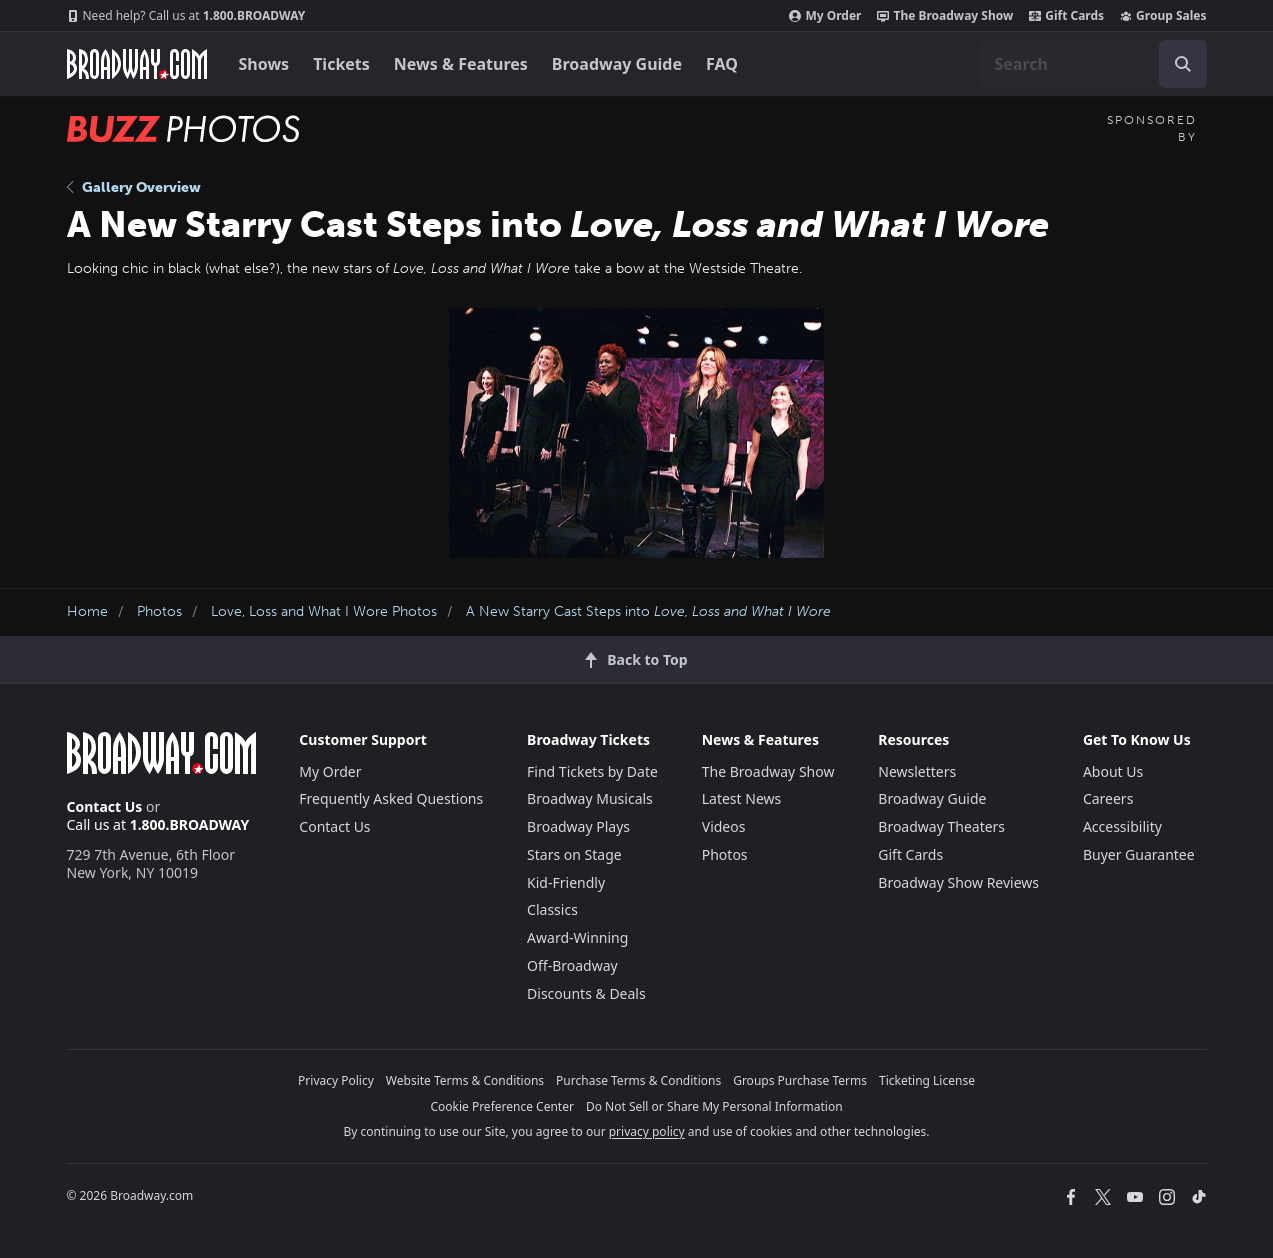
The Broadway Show (945, 16)
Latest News (742, 798)
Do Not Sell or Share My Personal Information (714, 1106)
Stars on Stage (574, 854)
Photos (159, 611)
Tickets (341, 64)
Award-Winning (577, 937)
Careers (1108, 798)
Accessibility (1122, 826)
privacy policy (647, 1131)
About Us (1113, 771)
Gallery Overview (134, 187)
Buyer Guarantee (1139, 854)
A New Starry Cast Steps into (648, 611)
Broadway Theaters (941, 826)
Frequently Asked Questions (391, 798)
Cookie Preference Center (502, 1106)
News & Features (461, 64)
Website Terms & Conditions (465, 1080)
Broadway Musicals (590, 798)
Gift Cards (1066, 16)
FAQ (722, 64)
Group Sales (1163, 16)
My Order (825, 16)
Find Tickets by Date (592, 771)
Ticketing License (927, 1080)
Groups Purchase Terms (800, 1080)
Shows (264, 64)
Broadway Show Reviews (958, 882)
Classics (552, 909)
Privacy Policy (336, 1080)
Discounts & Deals (586, 993)
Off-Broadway (572, 965)
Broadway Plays (578, 826)
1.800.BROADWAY (186, 16)
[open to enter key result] (1183, 64)
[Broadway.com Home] (137, 64)
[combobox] (1093, 64)
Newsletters (917, 771)
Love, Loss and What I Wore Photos (324, 611)
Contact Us (105, 806)
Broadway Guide (617, 64)
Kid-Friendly (566, 882)
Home (87, 611)
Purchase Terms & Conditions (638, 1080)
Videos (724, 826)
